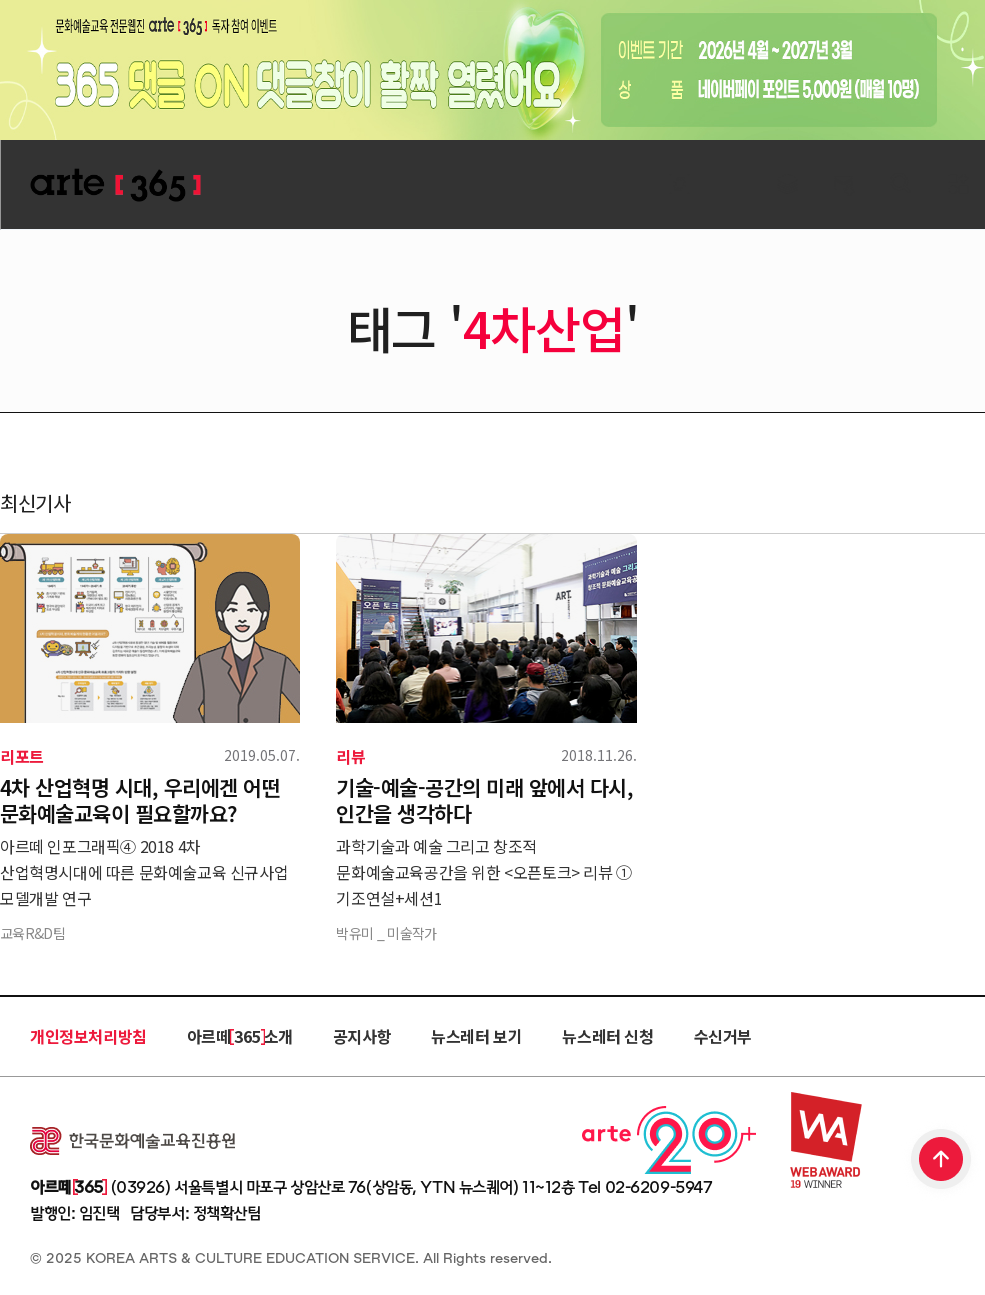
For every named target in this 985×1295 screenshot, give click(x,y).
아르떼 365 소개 (240, 1036)
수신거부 (723, 1036)
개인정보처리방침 (88, 1036)
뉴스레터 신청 (607, 1036)
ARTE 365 (115, 185)
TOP (942, 1161)
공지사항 (362, 1036)
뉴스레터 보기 (476, 1036)
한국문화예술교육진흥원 (132, 1141)
